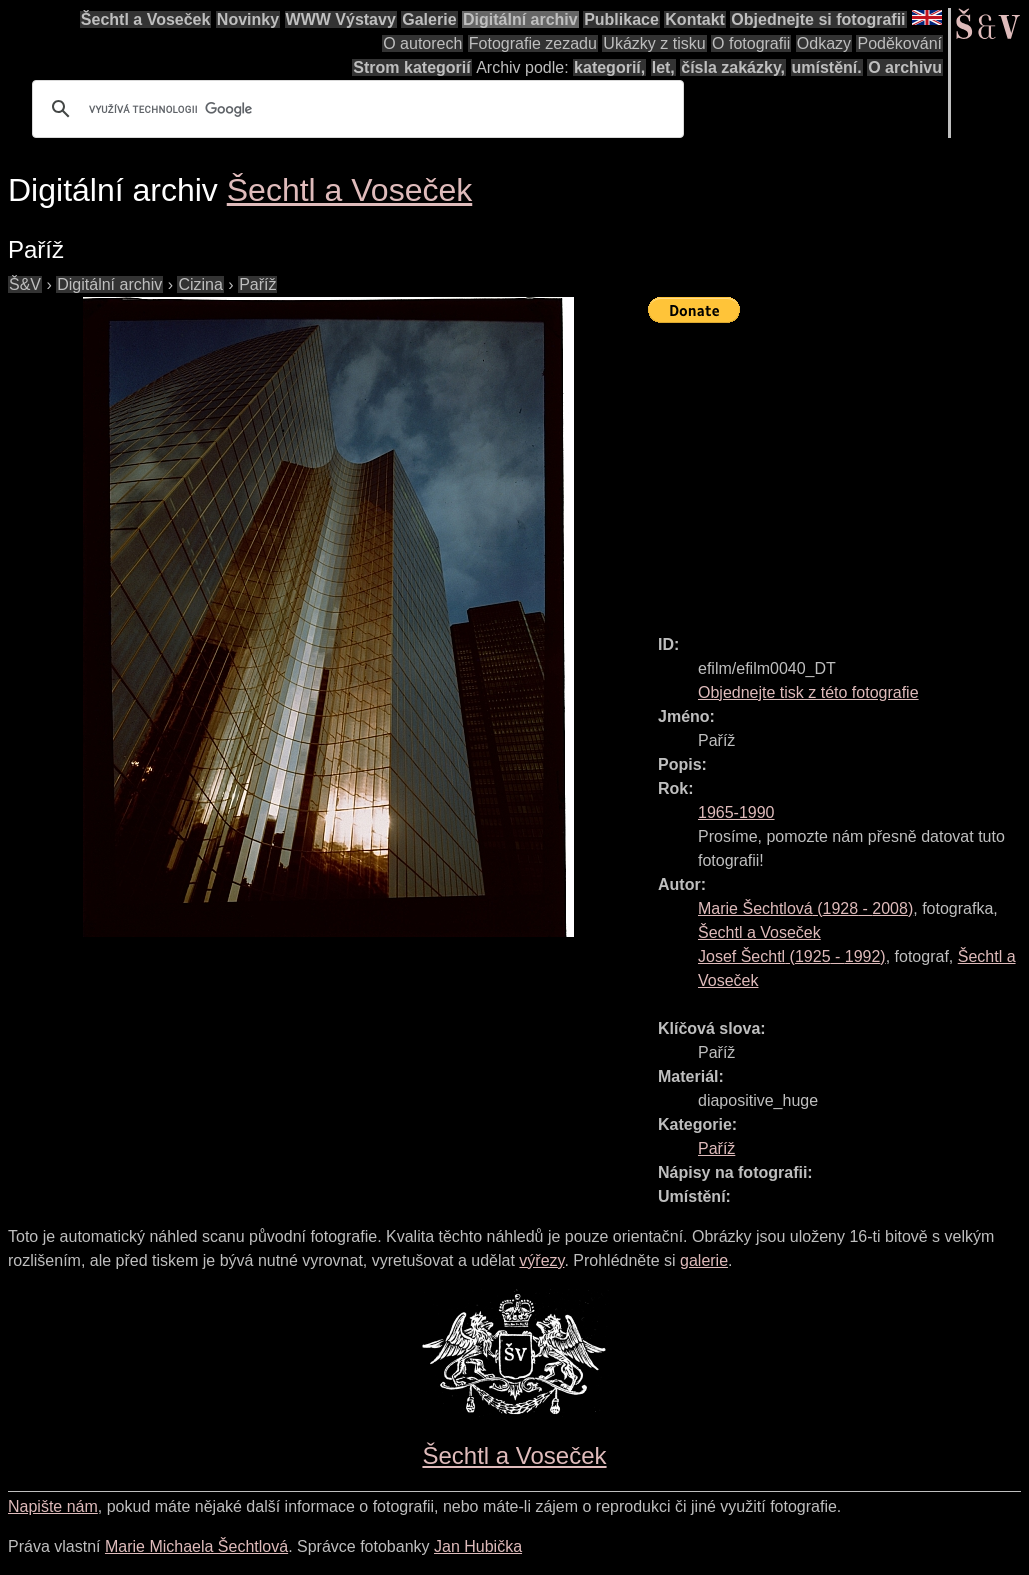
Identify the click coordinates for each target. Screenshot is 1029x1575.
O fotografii (751, 43)
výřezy (541, 1260)
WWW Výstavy (341, 19)
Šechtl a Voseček (146, 19)
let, (663, 67)
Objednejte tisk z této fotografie (808, 692)
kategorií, (609, 67)
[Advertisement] (838, 470)
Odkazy (824, 43)
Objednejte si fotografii (818, 19)
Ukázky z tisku (654, 43)
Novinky (248, 19)
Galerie (429, 19)
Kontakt (695, 19)
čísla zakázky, (733, 67)
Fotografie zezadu (533, 43)
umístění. (827, 67)
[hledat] (355, 109)
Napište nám (53, 1506)
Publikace (621, 19)
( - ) (805, 908)
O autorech (422, 43)
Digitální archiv (520, 19)
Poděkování (899, 43)
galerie (704, 1260)
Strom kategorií (411, 67)
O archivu (905, 67)
